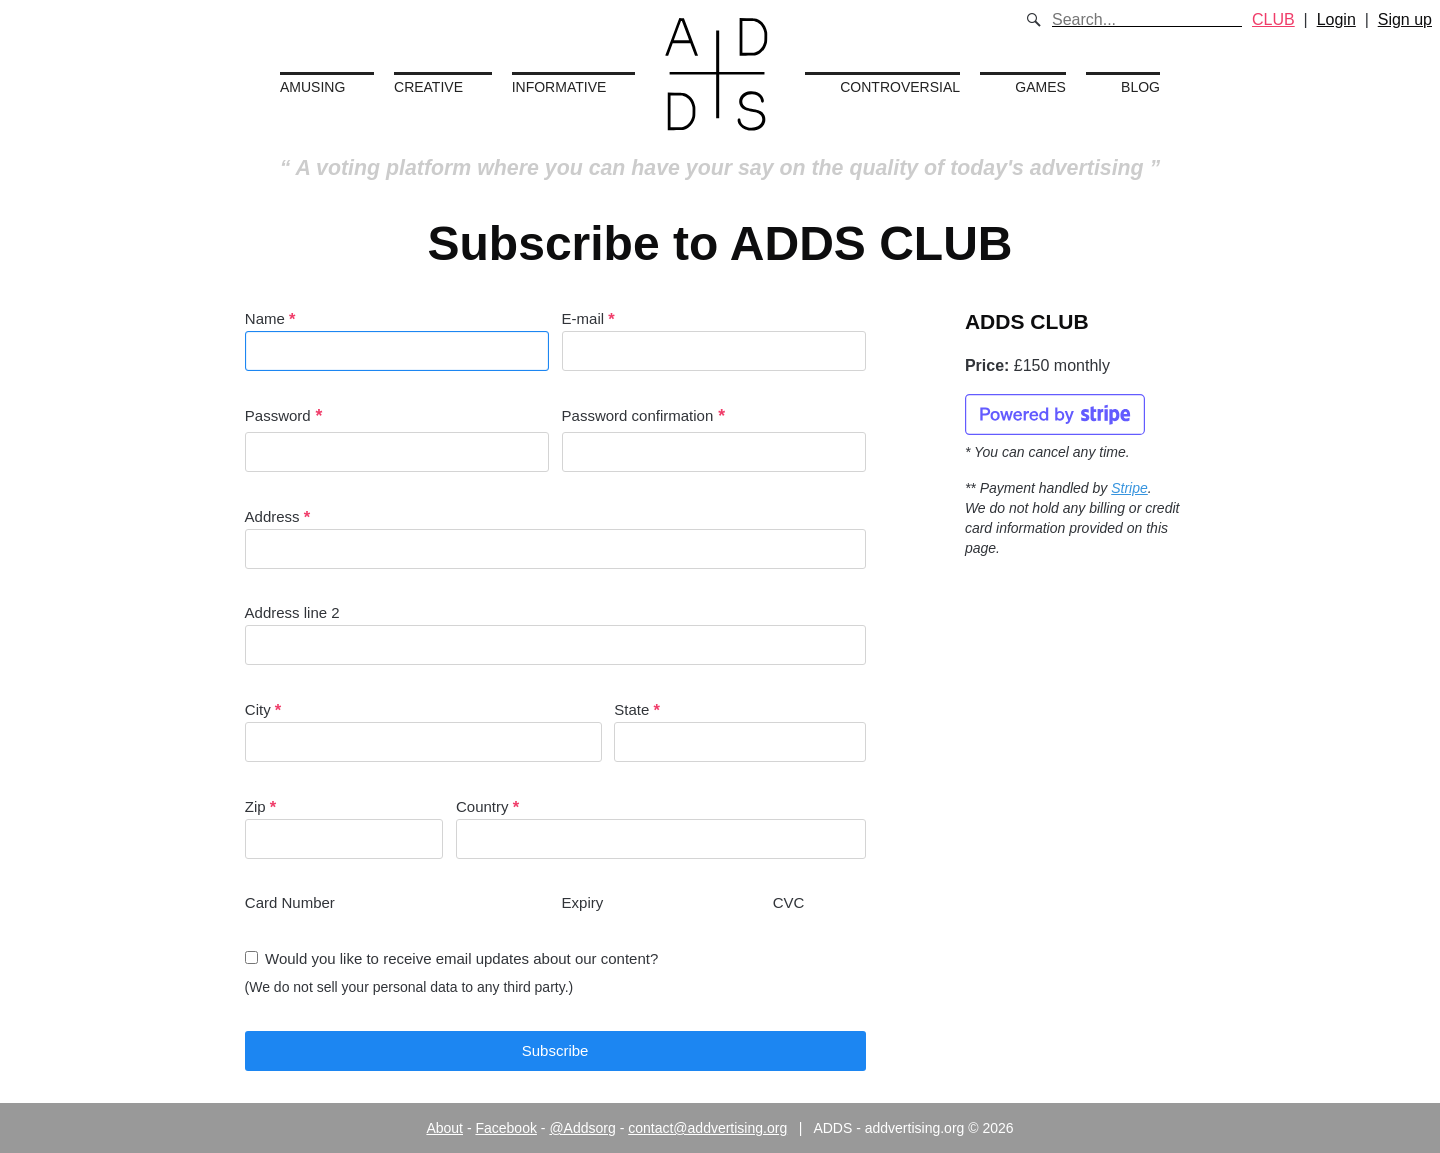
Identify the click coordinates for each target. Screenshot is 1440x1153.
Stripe (1129, 488)
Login (1336, 19)
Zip (344, 828)
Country (661, 828)
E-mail (714, 340)
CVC (789, 902)
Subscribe (555, 1050)
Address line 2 (555, 634)
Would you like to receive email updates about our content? (461, 958)
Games (1040, 87)
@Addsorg (582, 1128)
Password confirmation (638, 415)
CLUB (1273, 19)
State (739, 731)
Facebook (505, 1128)
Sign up (1405, 19)
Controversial (900, 87)
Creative (428, 87)
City (423, 731)
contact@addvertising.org (707, 1128)
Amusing (312, 87)
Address (555, 538)
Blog (1140, 87)
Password (278, 415)
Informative (559, 87)
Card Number (290, 902)
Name (397, 340)
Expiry (583, 902)
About (444, 1128)
